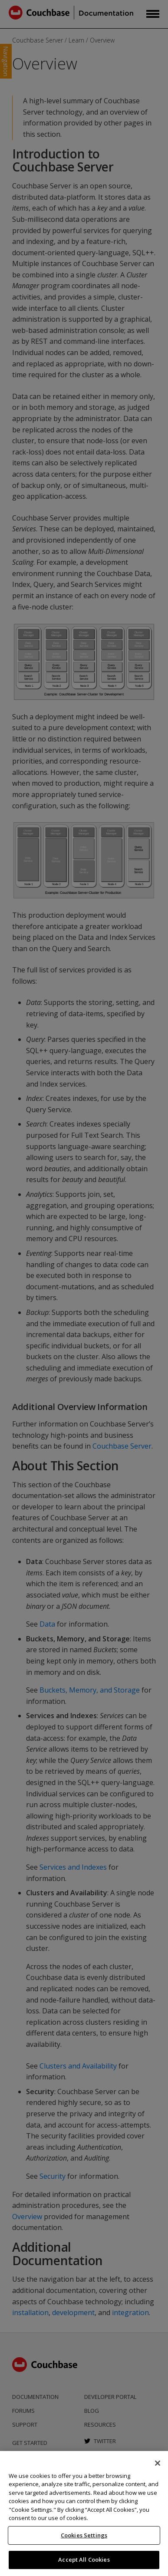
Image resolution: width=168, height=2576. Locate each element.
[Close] (157, 2463)
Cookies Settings (84, 2535)
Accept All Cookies (83, 2559)
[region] (84, 2513)
